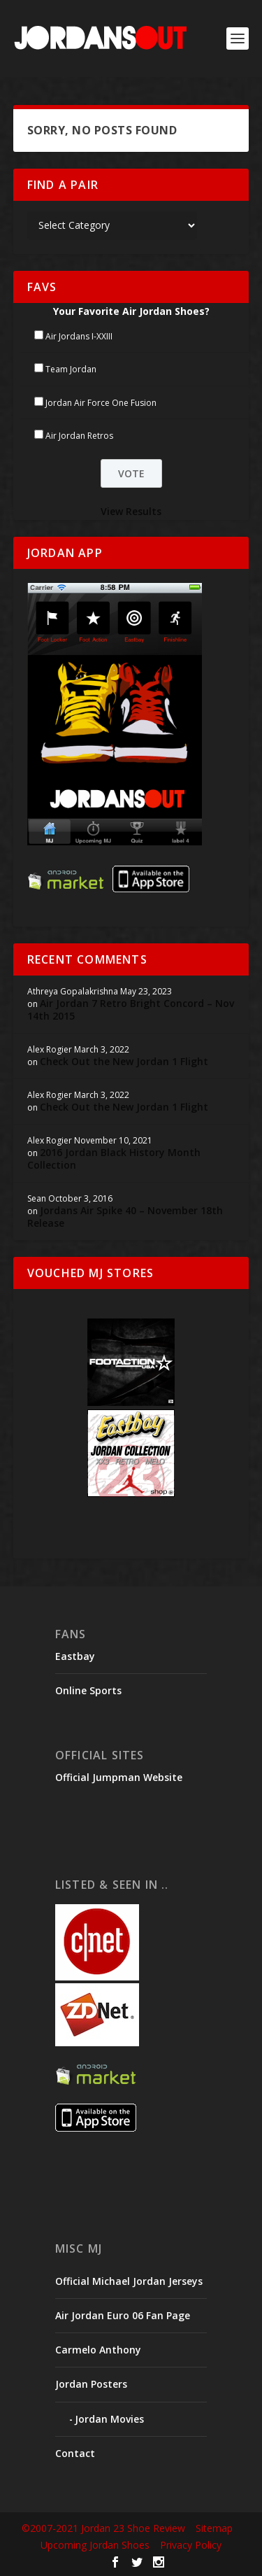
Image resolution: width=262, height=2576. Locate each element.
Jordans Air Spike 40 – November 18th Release (125, 1217)
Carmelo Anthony (98, 2349)
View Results (131, 511)
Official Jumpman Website (118, 1777)
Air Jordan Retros (79, 436)
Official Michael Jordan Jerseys (129, 2281)
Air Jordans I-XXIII (78, 336)
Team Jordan (70, 369)
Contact (75, 2453)
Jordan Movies (109, 2419)
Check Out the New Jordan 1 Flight (124, 1061)
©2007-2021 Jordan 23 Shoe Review (103, 2528)
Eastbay (75, 1656)
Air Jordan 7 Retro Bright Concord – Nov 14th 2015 (130, 1009)
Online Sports (88, 1690)
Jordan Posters (91, 2384)
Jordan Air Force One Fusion (101, 403)
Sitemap (214, 2528)
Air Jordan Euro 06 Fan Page (122, 2315)
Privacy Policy (190, 2545)
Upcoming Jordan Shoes (95, 2545)
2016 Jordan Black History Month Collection (114, 1158)
